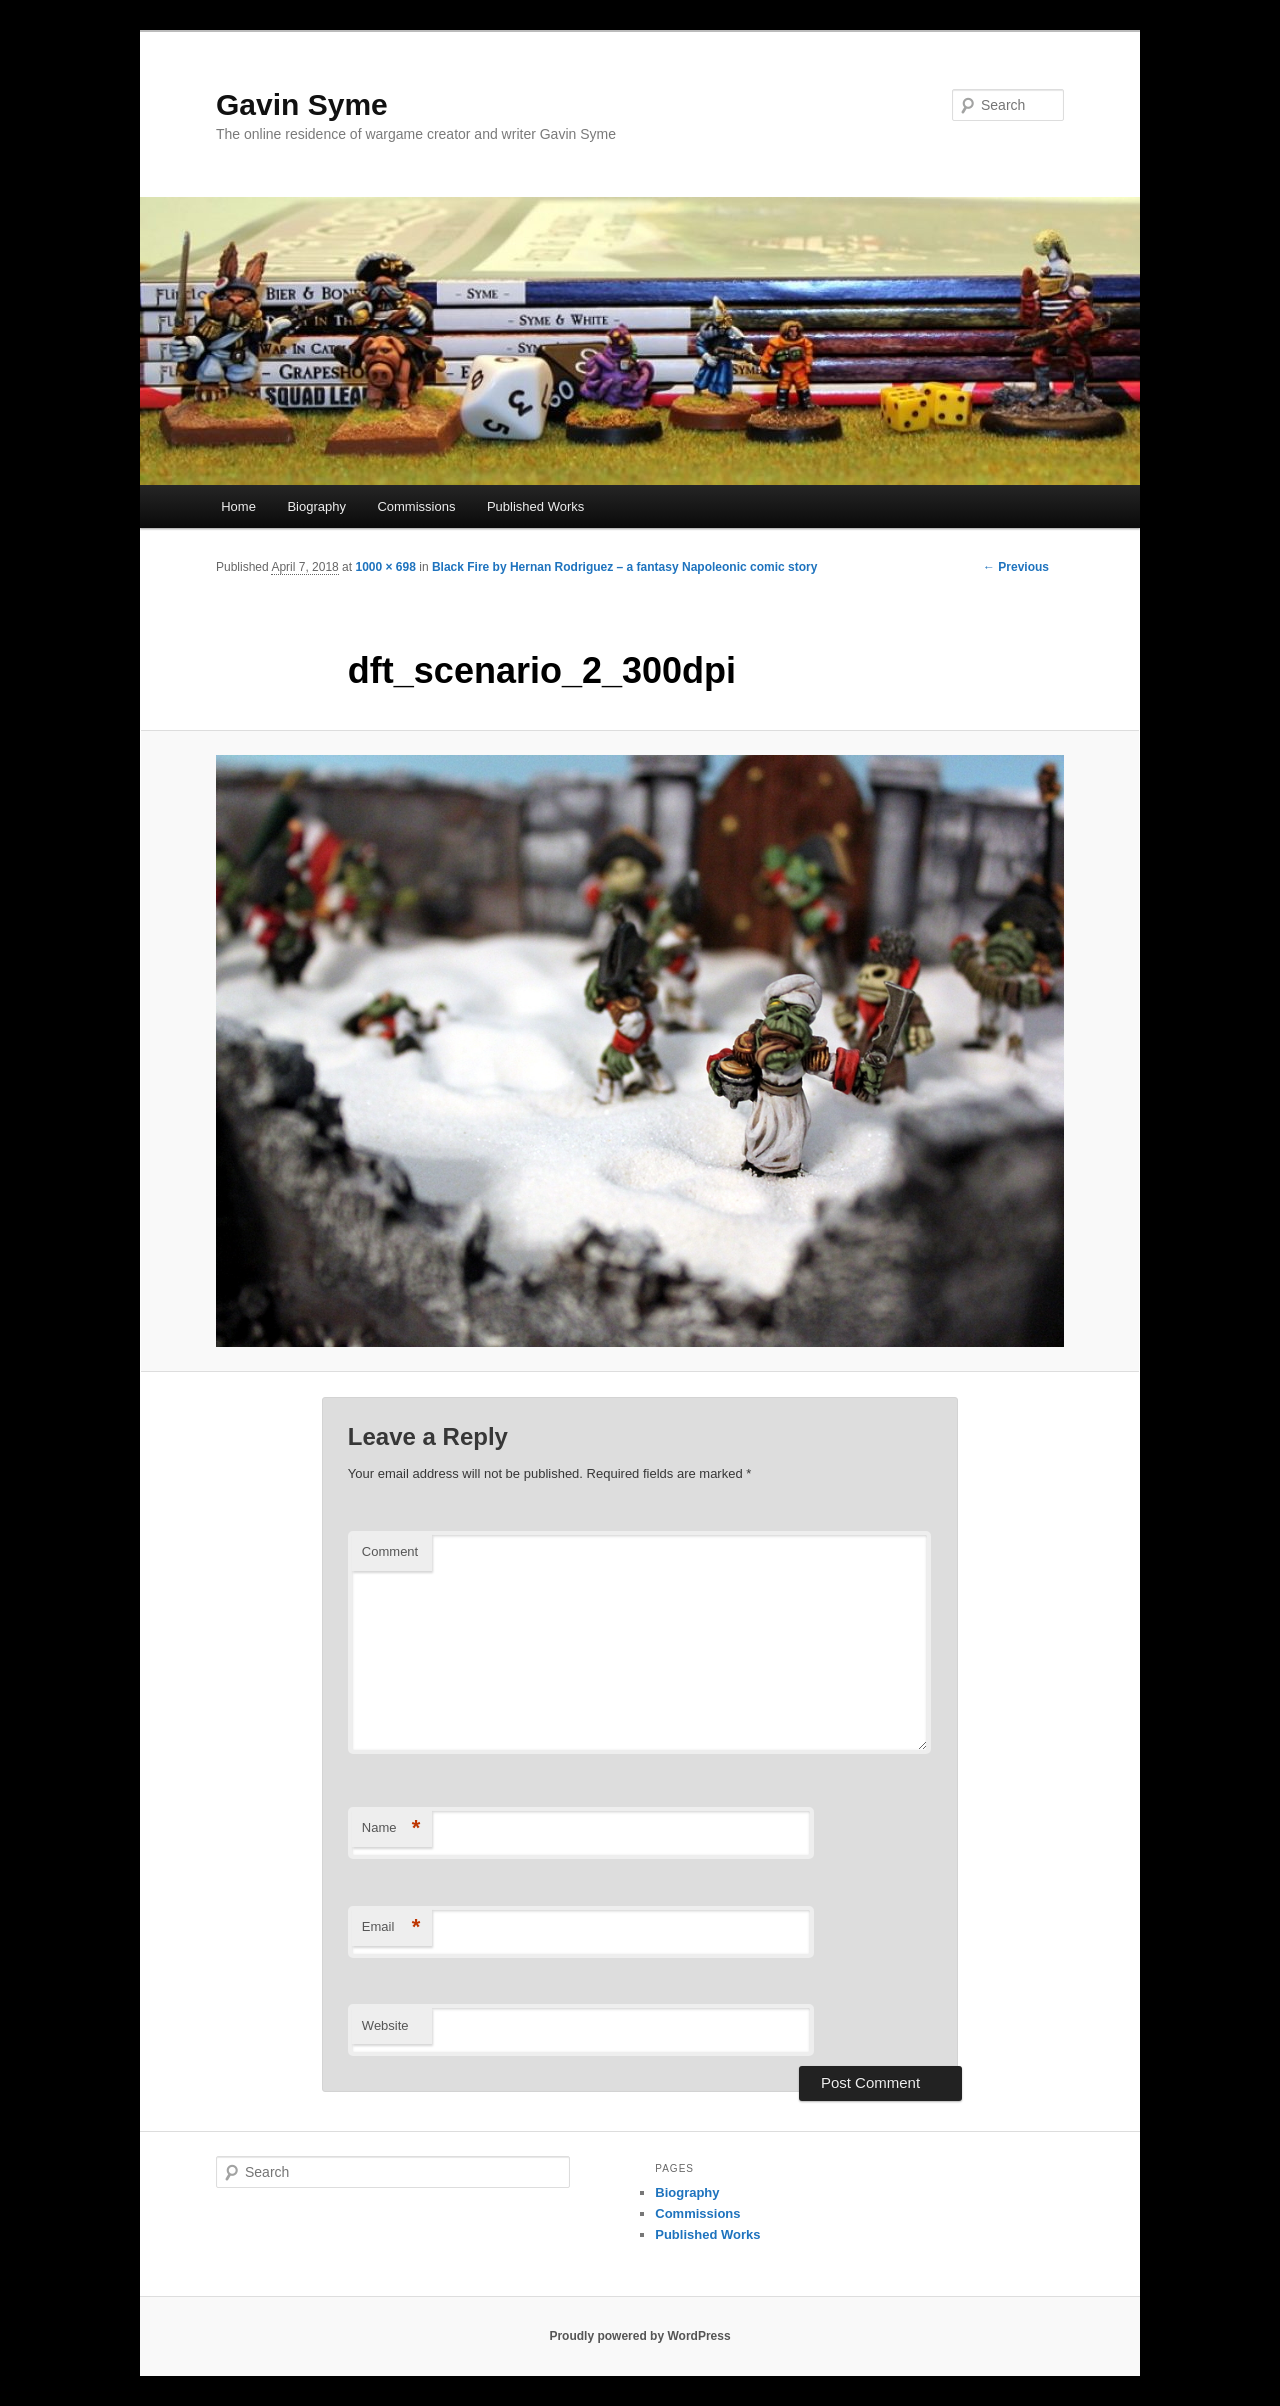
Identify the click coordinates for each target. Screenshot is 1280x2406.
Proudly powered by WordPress (639, 2336)
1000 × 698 (385, 567)
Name (391, 1828)
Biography (316, 506)
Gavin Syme (302, 104)
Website (385, 2025)
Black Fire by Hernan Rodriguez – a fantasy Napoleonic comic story (624, 567)
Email (391, 1927)
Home (238, 506)
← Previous (1016, 567)
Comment (390, 1551)
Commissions (416, 506)
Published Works (535, 506)
